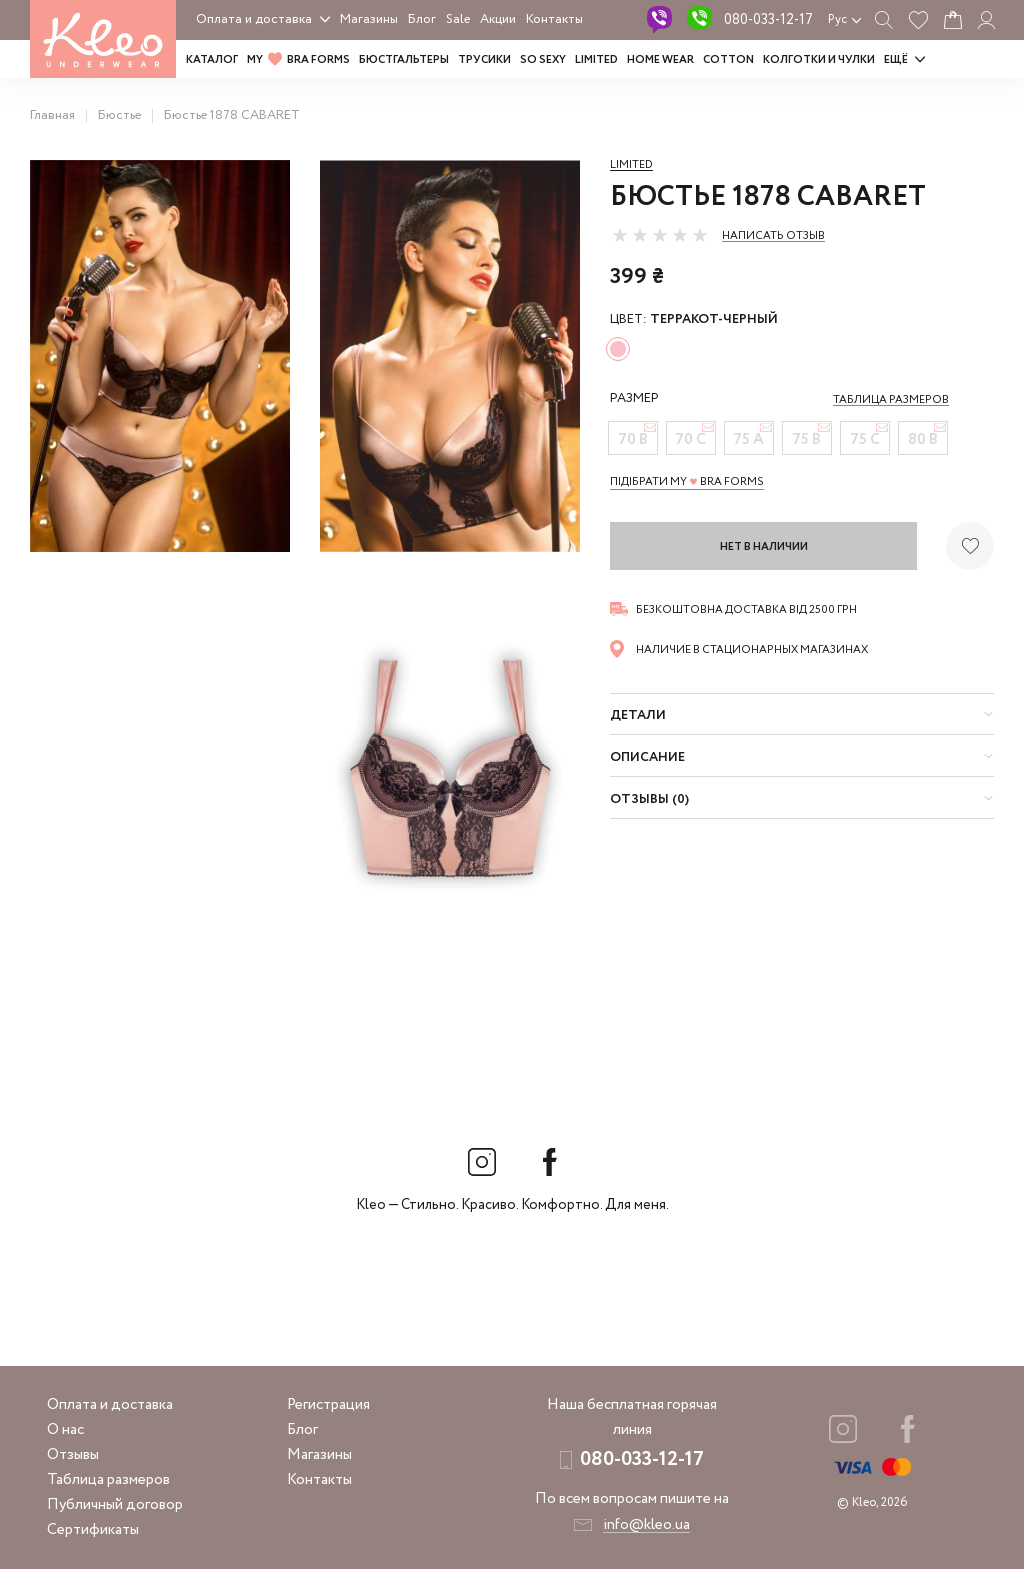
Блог (422, 19)
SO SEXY (543, 60)
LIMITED (596, 60)
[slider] (660, 235)
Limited (631, 165)
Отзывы (73, 1455)
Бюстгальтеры (404, 60)
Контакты (554, 19)
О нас (65, 1430)
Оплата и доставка (254, 19)
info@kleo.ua (646, 1525)
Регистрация (328, 1405)
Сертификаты (93, 1530)
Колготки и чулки (819, 60)
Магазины (369, 19)
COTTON (728, 60)
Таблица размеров (108, 1480)
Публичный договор (115, 1505)
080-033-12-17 (768, 20)
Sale (458, 19)
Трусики (484, 60)
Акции (498, 19)
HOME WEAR (660, 60)
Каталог (212, 60)
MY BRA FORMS (298, 60)
